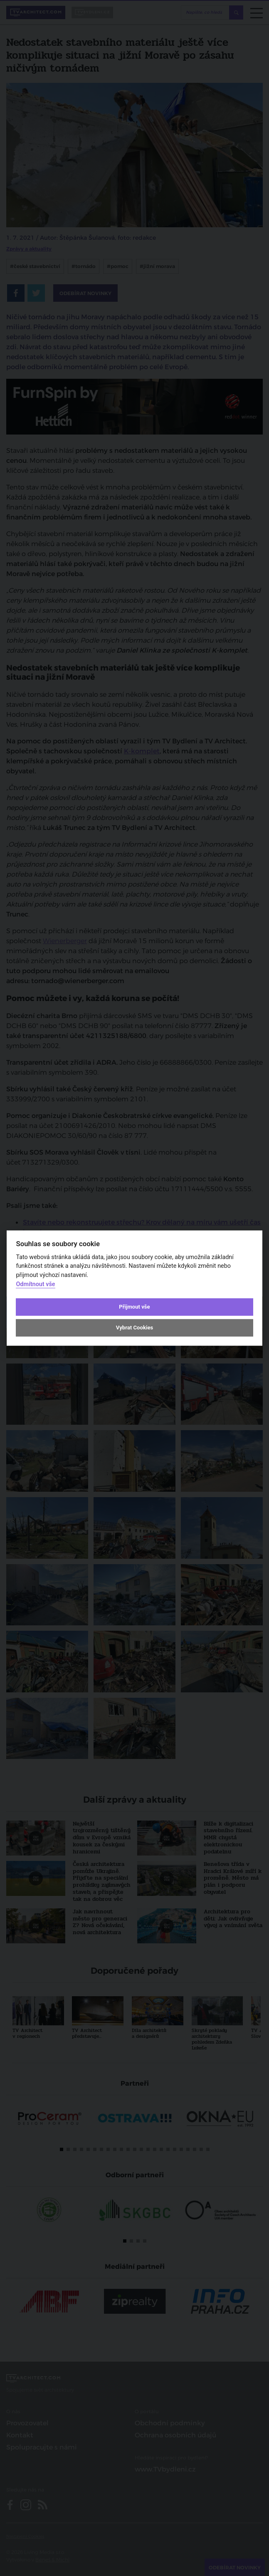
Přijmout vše (134, 1307)
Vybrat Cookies (134, 1327)
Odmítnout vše (35, 1284)
